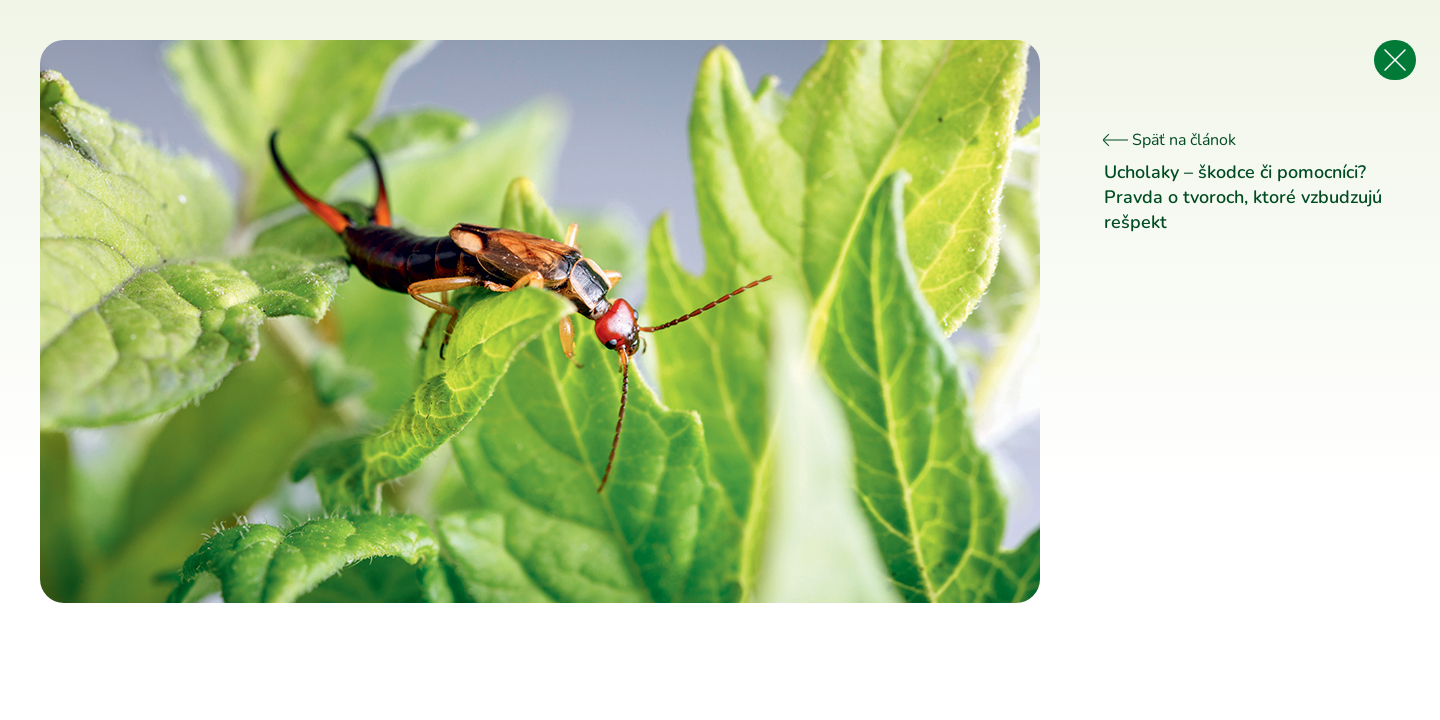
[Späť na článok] (1395, 60)
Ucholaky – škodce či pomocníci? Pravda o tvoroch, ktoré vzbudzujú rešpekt (1243, 197)
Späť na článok (1170, 140)
